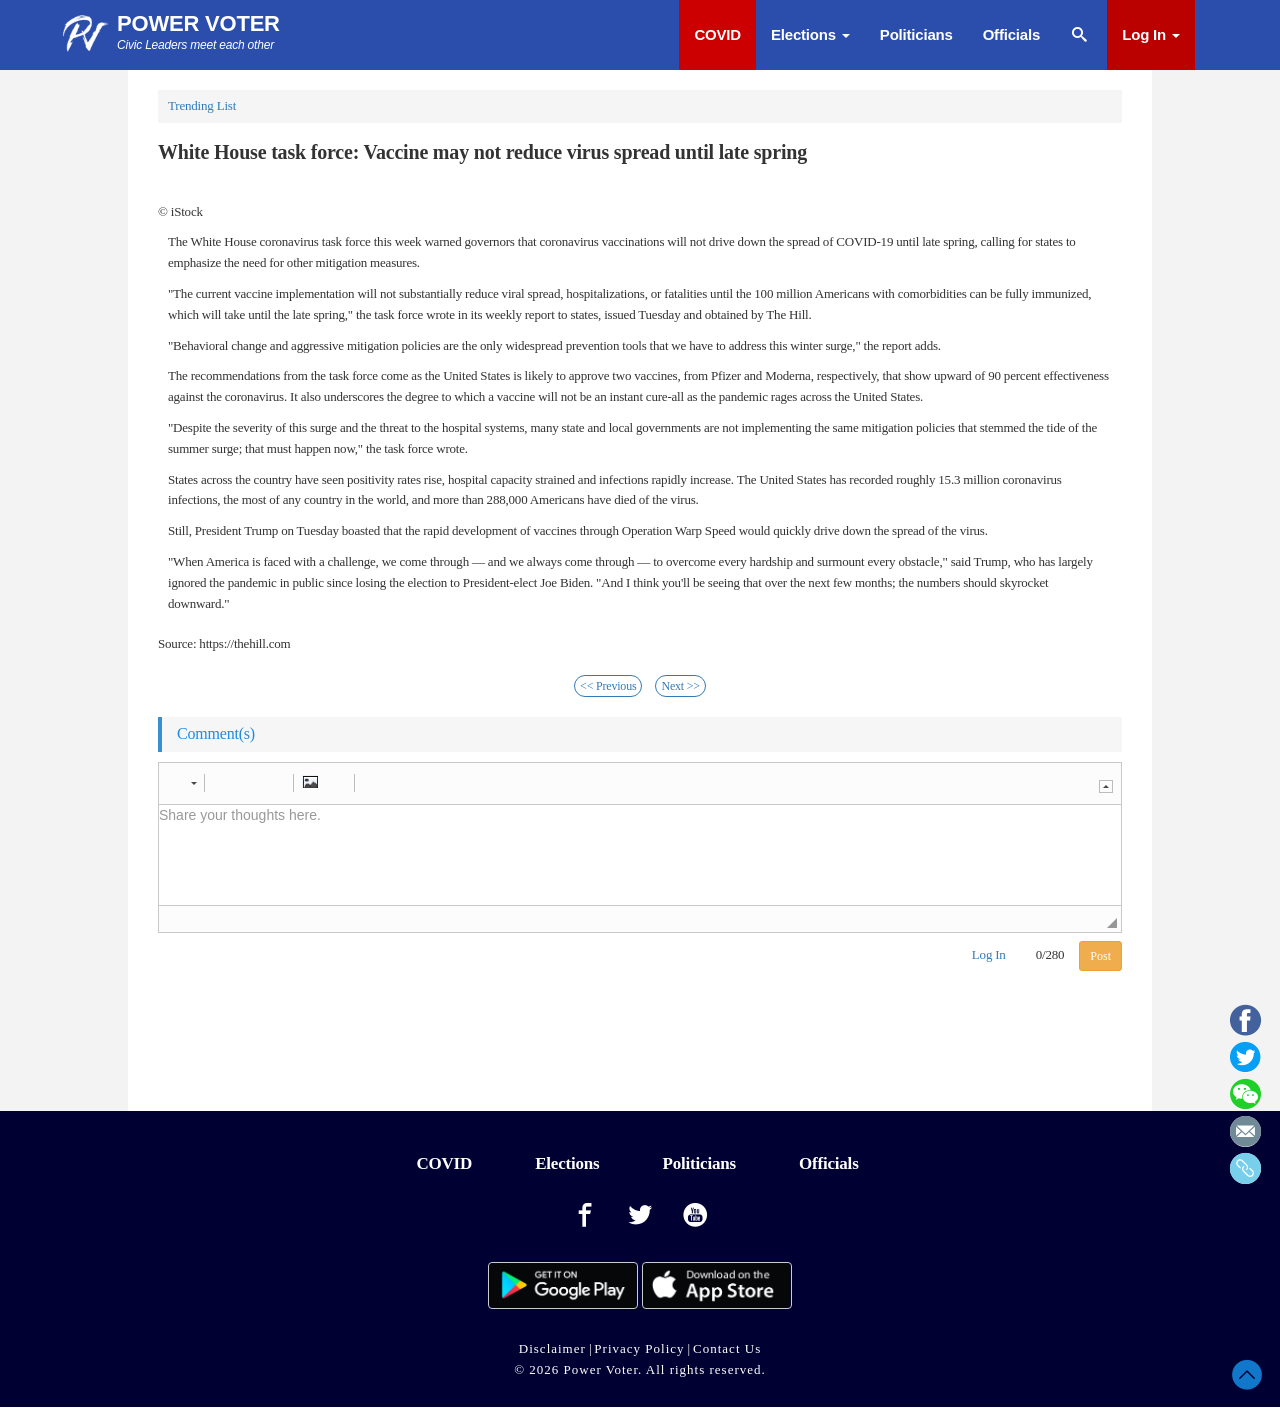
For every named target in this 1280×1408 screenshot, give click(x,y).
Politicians (916, 34)
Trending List (202, 105)
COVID (717, 34)
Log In (1151, 34)
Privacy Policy (639, 1348)
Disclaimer (552, 1348)
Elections (810, 34)
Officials (1011, 34)
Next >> (680, 686)
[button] (184, 783)
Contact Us (727, 1348)
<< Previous (608, 686)
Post (1100, 956)
